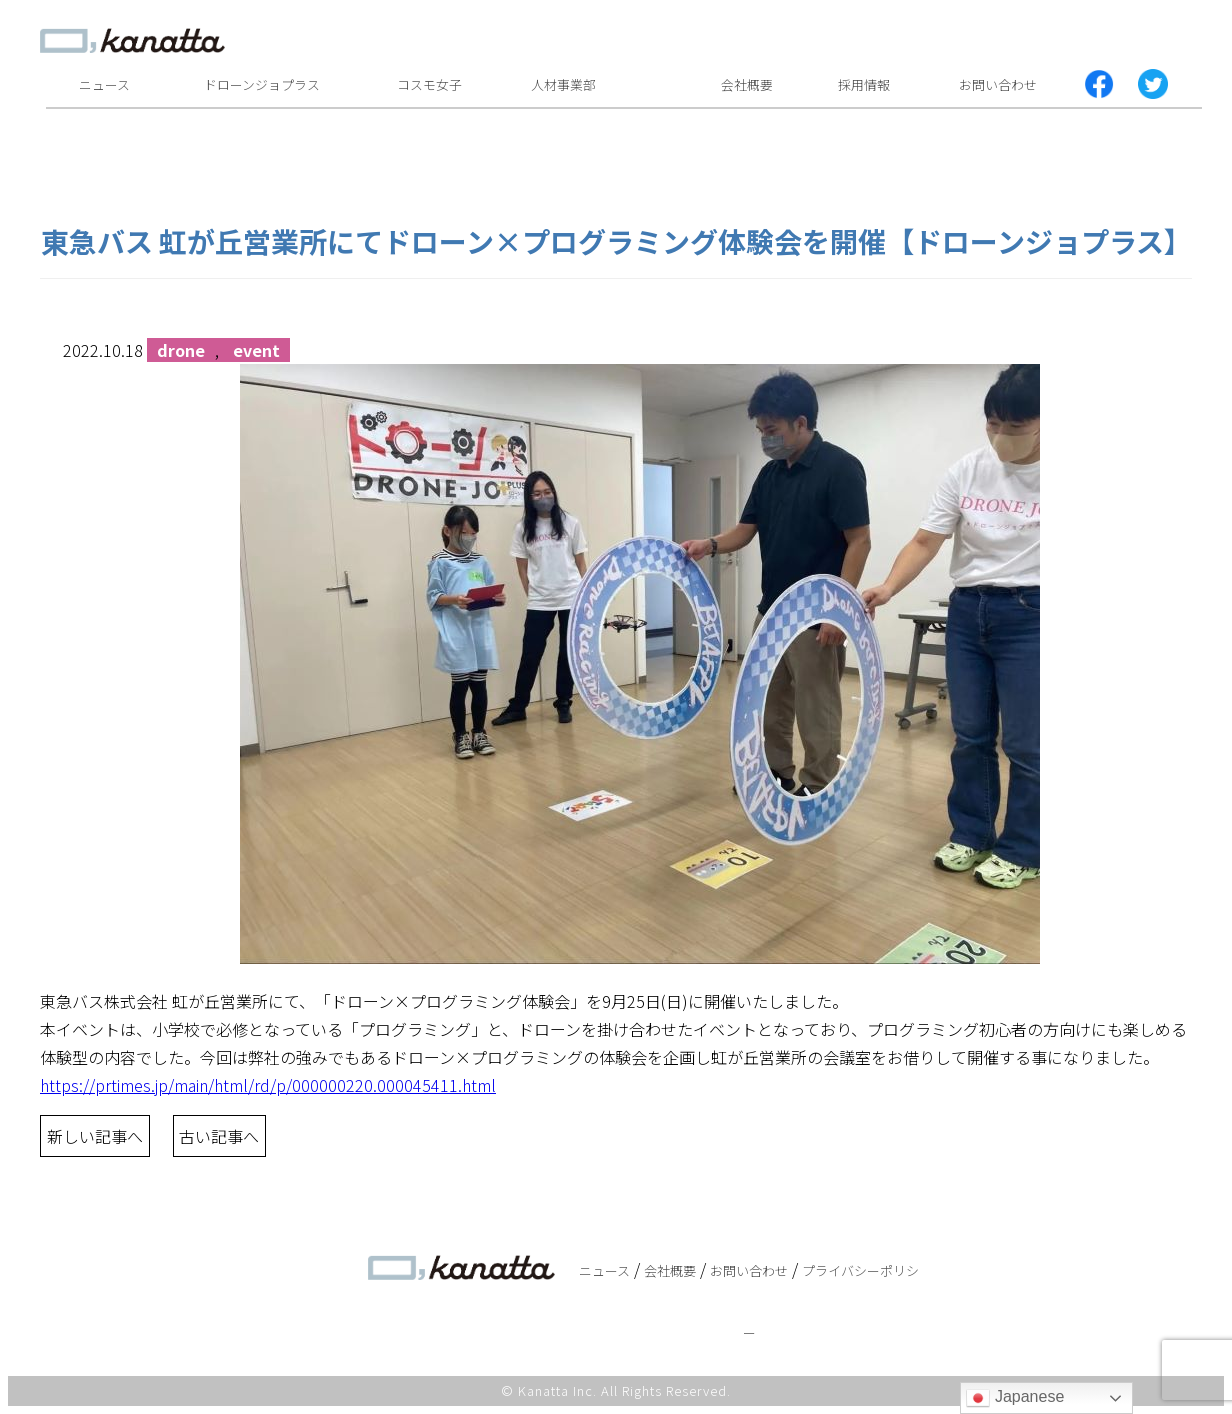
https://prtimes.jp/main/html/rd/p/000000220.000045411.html (268, 1085)
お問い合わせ (998, 84)
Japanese (1015, 1398)
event (256, 350)
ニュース (104, 84)
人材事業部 (563, 84)
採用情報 (864, 84)
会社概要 (747, 84)
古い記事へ (219, 1136)
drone (181, 350)
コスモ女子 (429, 84)
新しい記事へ (95, 1136)
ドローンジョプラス (262, 84)
